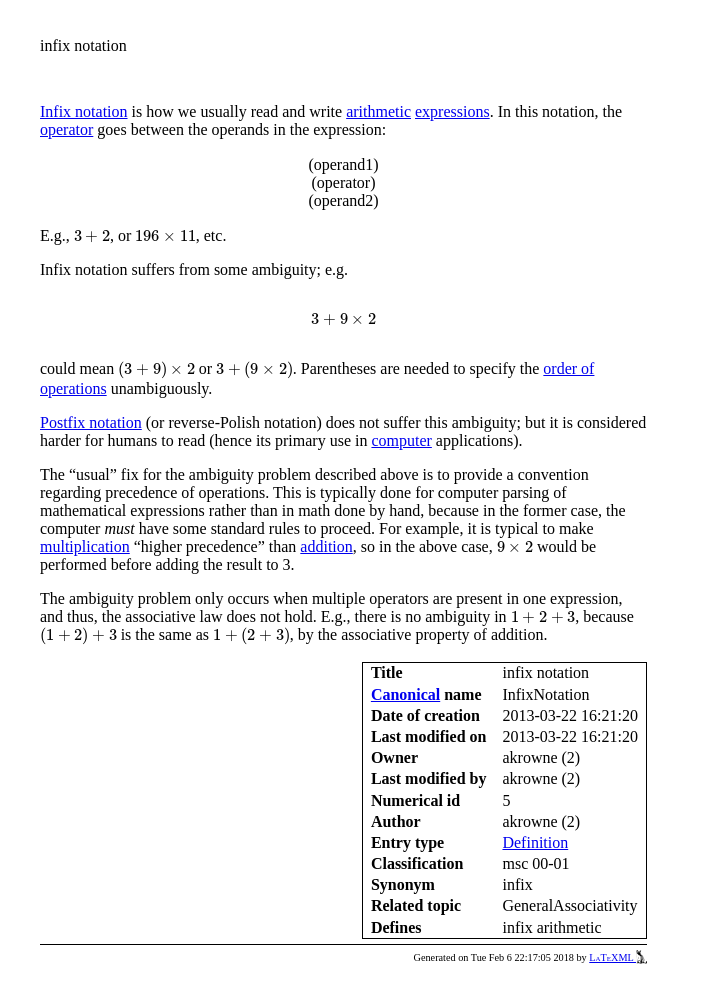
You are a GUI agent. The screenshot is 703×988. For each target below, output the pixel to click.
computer (401, 440)
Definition (535, 842)
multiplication (85, 546)
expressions (452, 111)
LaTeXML (618, 957)
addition (326, 546)
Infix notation (84, 111)
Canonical (405, 694)
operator (66, 129)
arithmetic (378, 111)
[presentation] (92, 235)
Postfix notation (91, 422)
